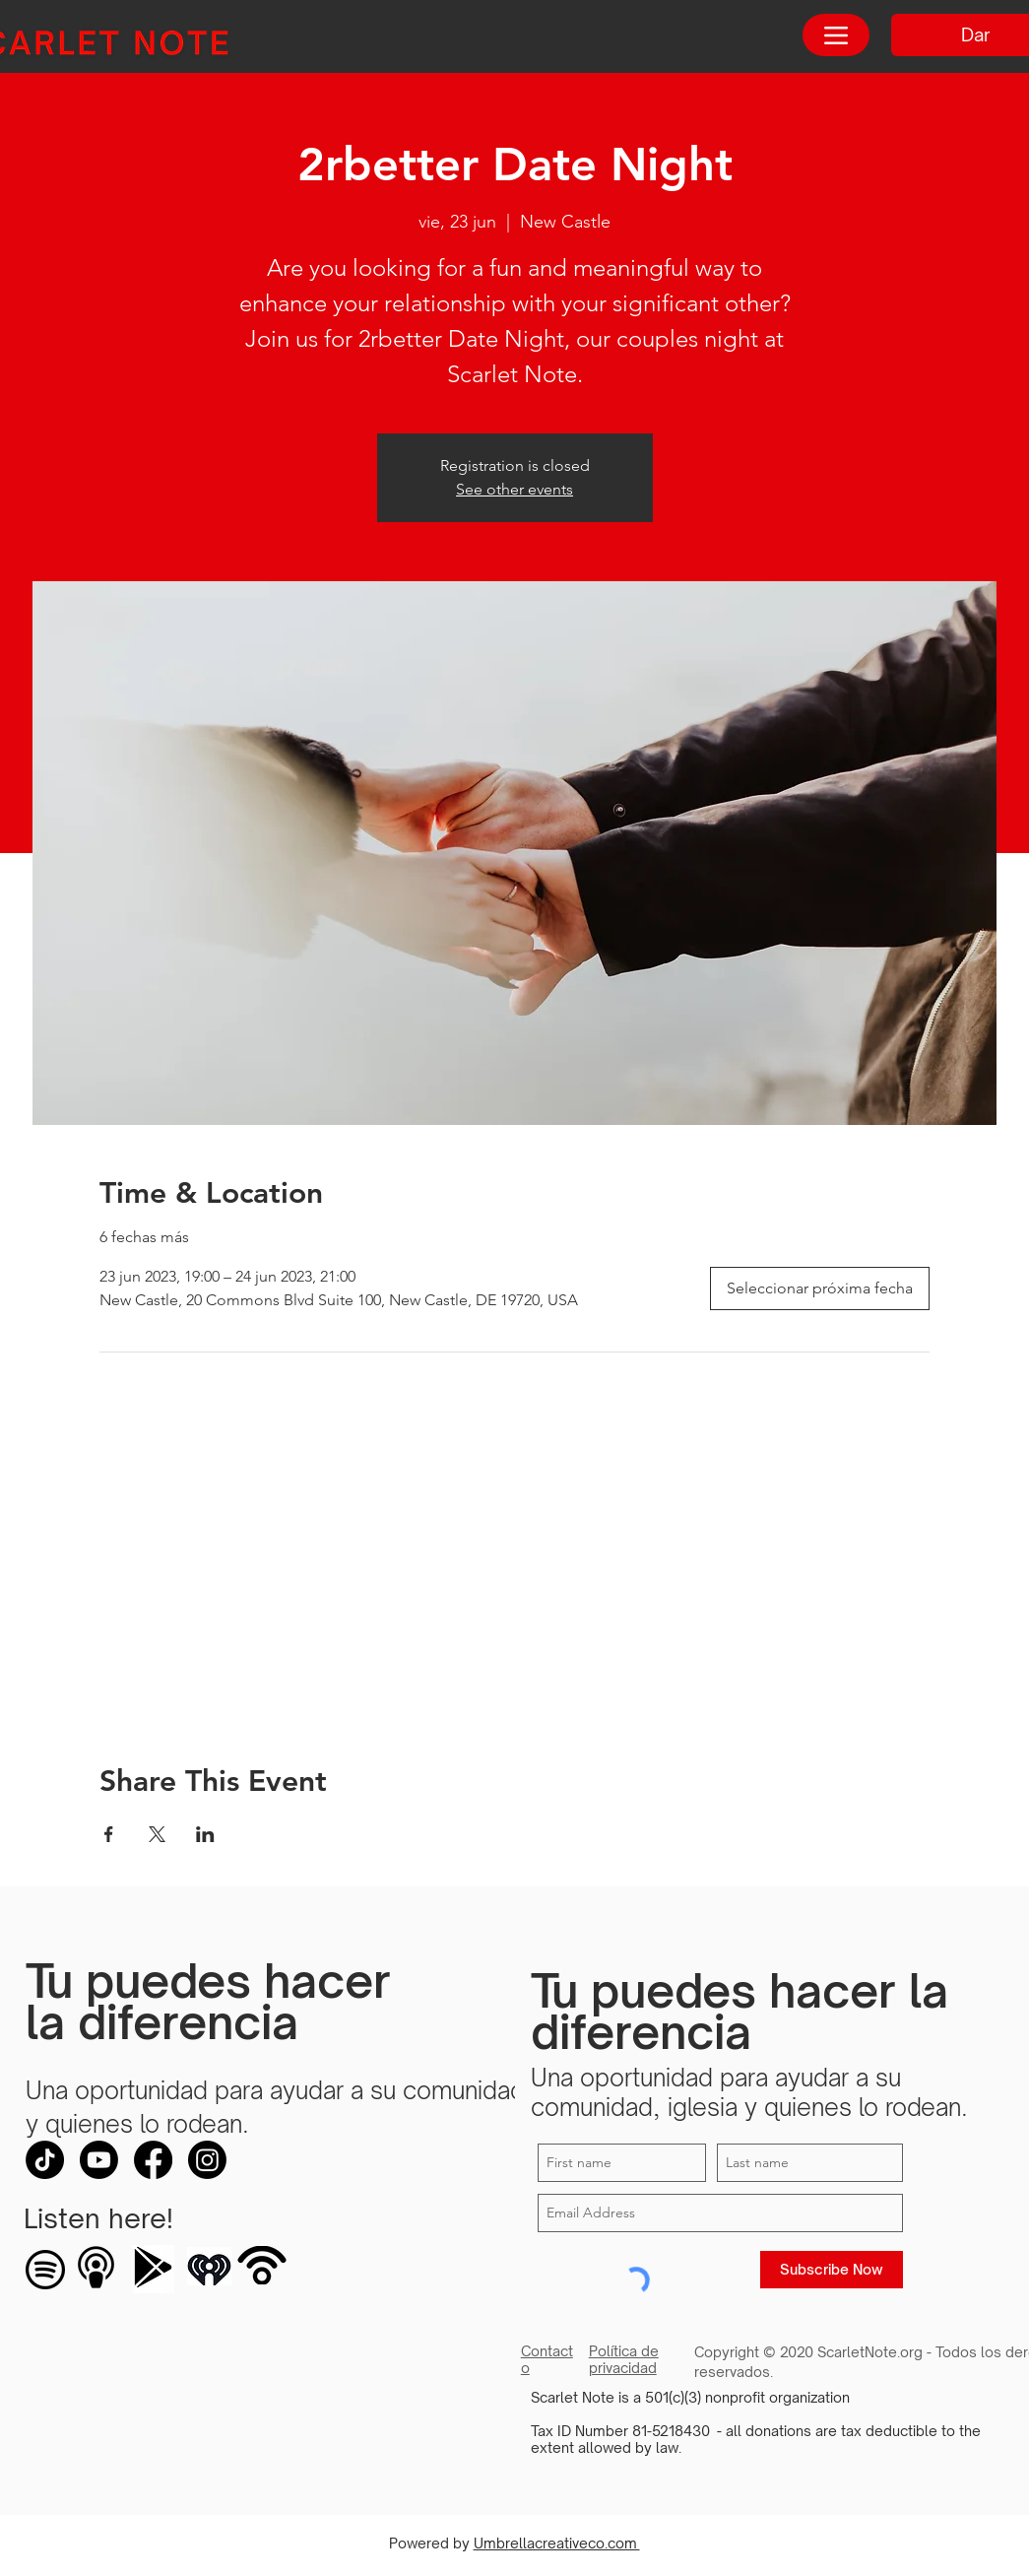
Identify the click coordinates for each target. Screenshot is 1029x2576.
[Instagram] (207, 2160)
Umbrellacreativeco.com (557, 2543)
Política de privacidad (624, 2359)
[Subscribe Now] (831, 2269)
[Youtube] (99, 2160)
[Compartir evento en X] (157, 1834)
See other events (514, 489)
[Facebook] (153, 2160)
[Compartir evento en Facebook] (108, 1834)
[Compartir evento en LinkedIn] (205, 1834)
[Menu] (836, 35)
